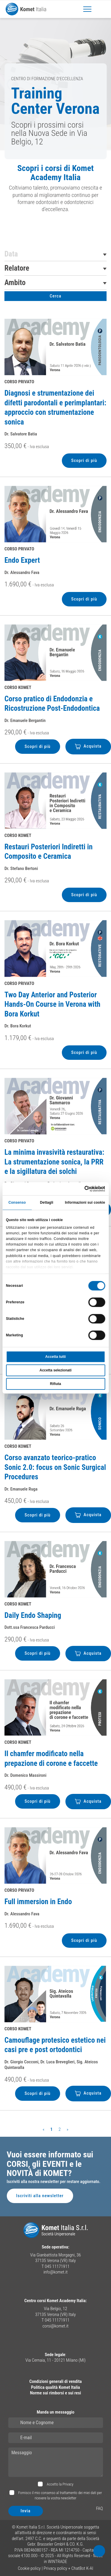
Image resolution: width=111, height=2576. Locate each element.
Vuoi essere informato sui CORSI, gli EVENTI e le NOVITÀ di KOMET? (50, 2164)
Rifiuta (55, 1384)
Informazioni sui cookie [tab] (85, 1203)
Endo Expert (22, 560)
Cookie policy (29, 2568)
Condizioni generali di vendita (55, 2381)
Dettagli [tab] (46, 1203)
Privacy (67, 2484)
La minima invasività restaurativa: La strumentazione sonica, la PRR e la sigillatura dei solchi (54, 1162)
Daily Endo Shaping (32, 1615)
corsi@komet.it (56, 2326)
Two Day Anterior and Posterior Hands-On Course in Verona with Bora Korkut (52, 1004)
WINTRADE (57, 2561)
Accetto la (59, 2484)
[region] (55, 190)
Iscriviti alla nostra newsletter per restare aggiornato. (54, 2181)
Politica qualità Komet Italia (55, 2387)
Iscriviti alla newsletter (40, 2195)
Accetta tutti (55, 1357)
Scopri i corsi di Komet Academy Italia (55, 173)
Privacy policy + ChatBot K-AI (68, 2568)
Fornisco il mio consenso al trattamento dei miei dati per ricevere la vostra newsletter (59, 2495)
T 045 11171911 (55, 2266)
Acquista (88, 746)
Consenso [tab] (17, 1203)
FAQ (99, 2508)
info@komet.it (56, 2272)
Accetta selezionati (55, 1370)
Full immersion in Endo (38, 1901)
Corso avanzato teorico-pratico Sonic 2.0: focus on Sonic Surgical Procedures (55, 1467)
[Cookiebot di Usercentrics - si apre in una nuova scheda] (79, 1189)
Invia (26, 2511)
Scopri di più (84, 460)
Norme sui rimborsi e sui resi (55, 2393)
